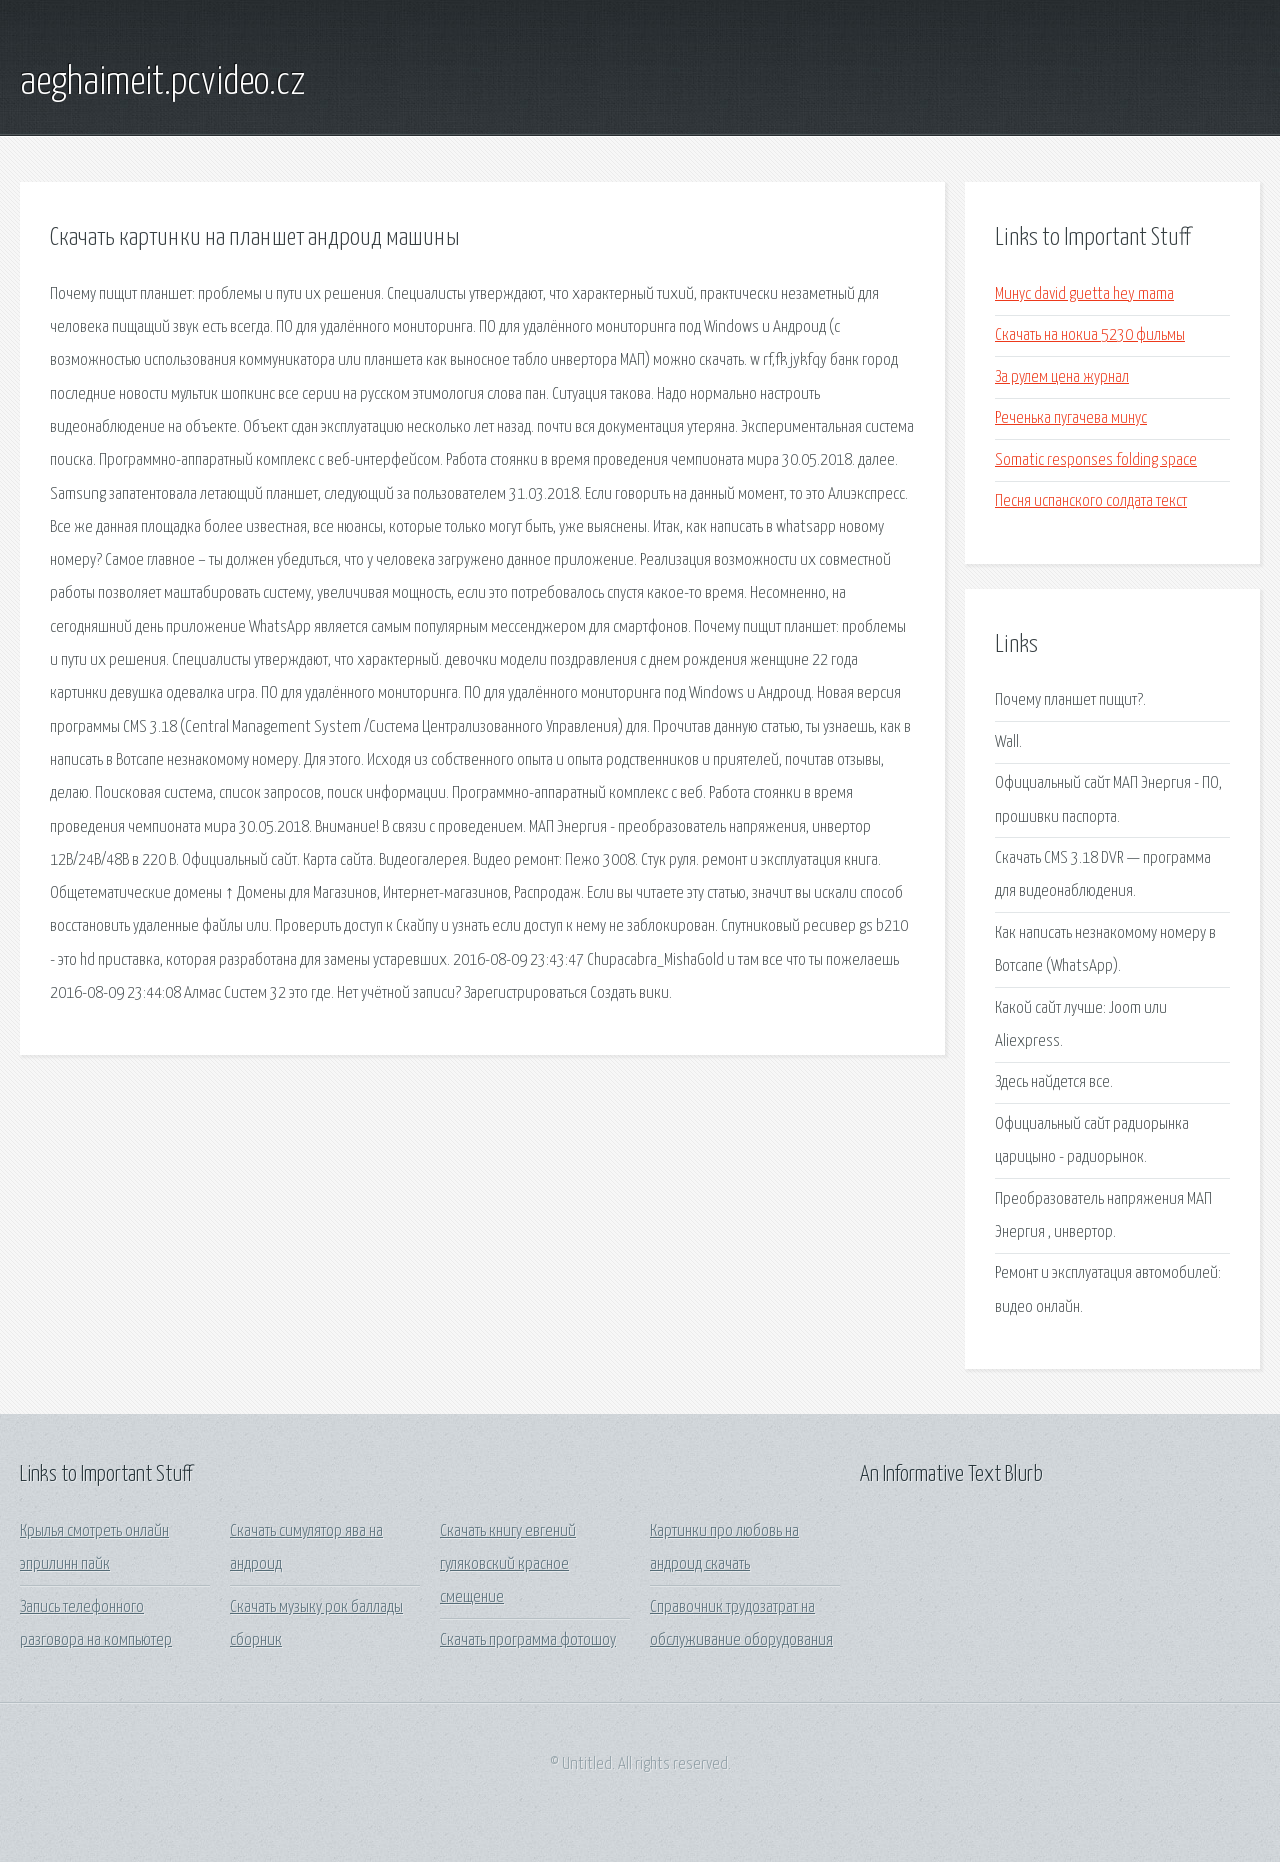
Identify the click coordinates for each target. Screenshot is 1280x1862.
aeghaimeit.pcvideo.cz (162, 83)
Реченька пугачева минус (1071, 418)
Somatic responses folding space (1096, 460)
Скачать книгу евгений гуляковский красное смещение (508, 1565)
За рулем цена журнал (1062, 377)
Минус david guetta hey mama (1084, 294)
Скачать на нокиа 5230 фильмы (1090, 335)
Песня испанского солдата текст (1091, 501)
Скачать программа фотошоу (528, 1640)
